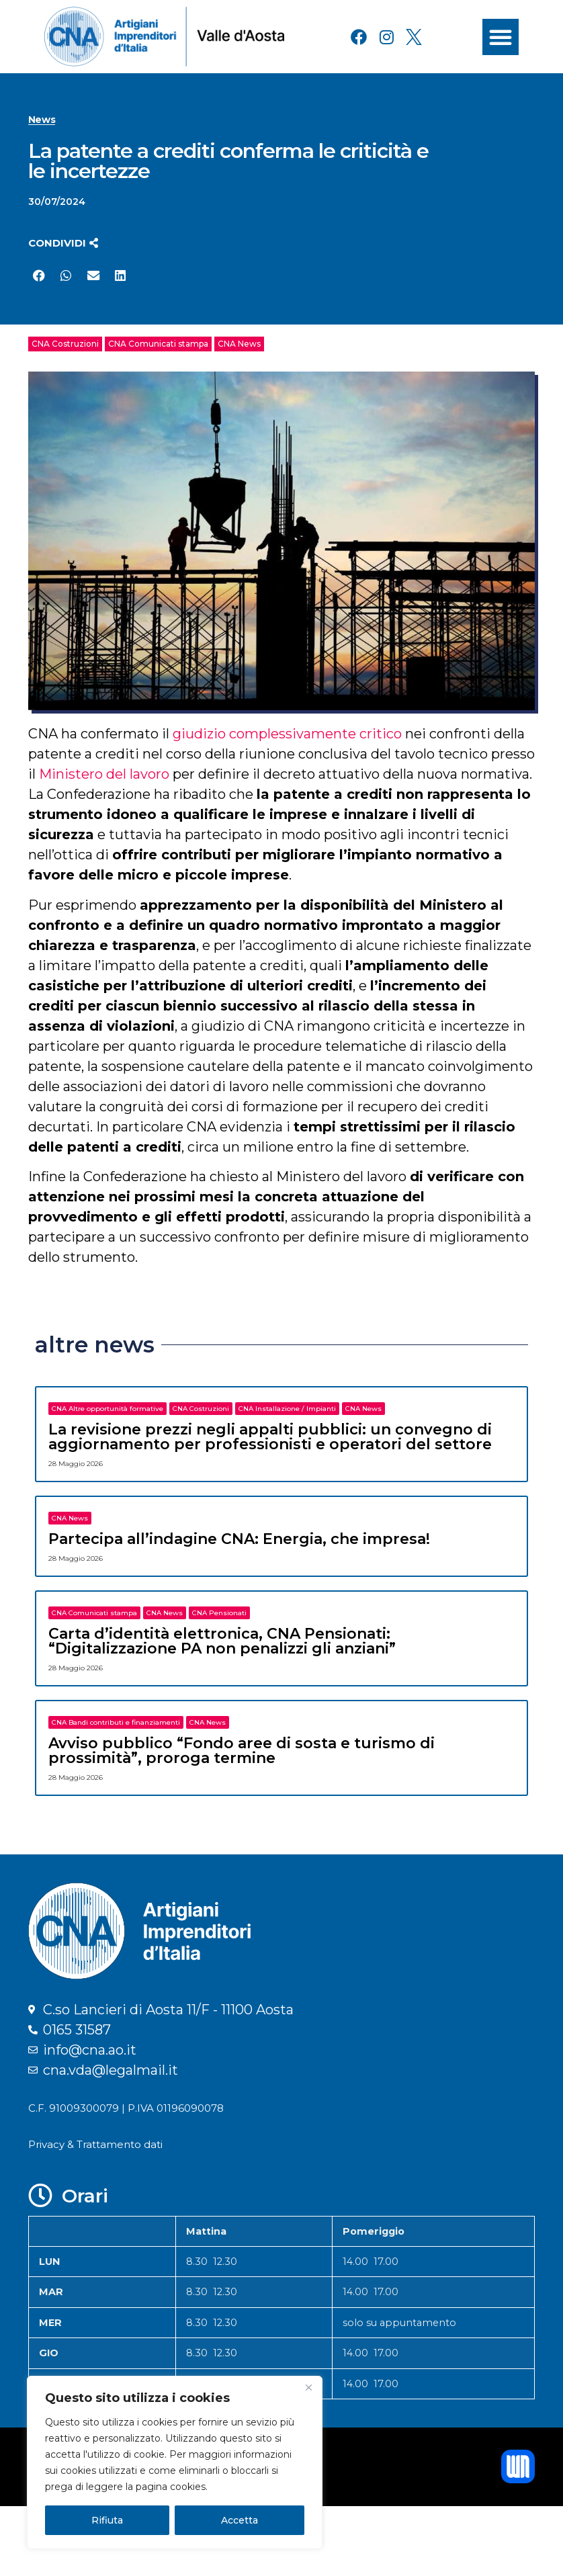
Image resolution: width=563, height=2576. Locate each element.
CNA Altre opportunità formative (107, 1408)
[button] (500, 37)
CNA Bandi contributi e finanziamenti (116, 1722)
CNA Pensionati (219, 1612)
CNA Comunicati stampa (158, 344)
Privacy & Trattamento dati (95, 2144)
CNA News (239, 344)
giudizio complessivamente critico (287, 734)
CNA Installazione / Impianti (287, 1408)
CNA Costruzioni (65, 344)
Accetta (239, 2520)
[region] (174, 2462)
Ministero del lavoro (104, 774)
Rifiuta (107, 2520)
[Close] (308, 2387)
